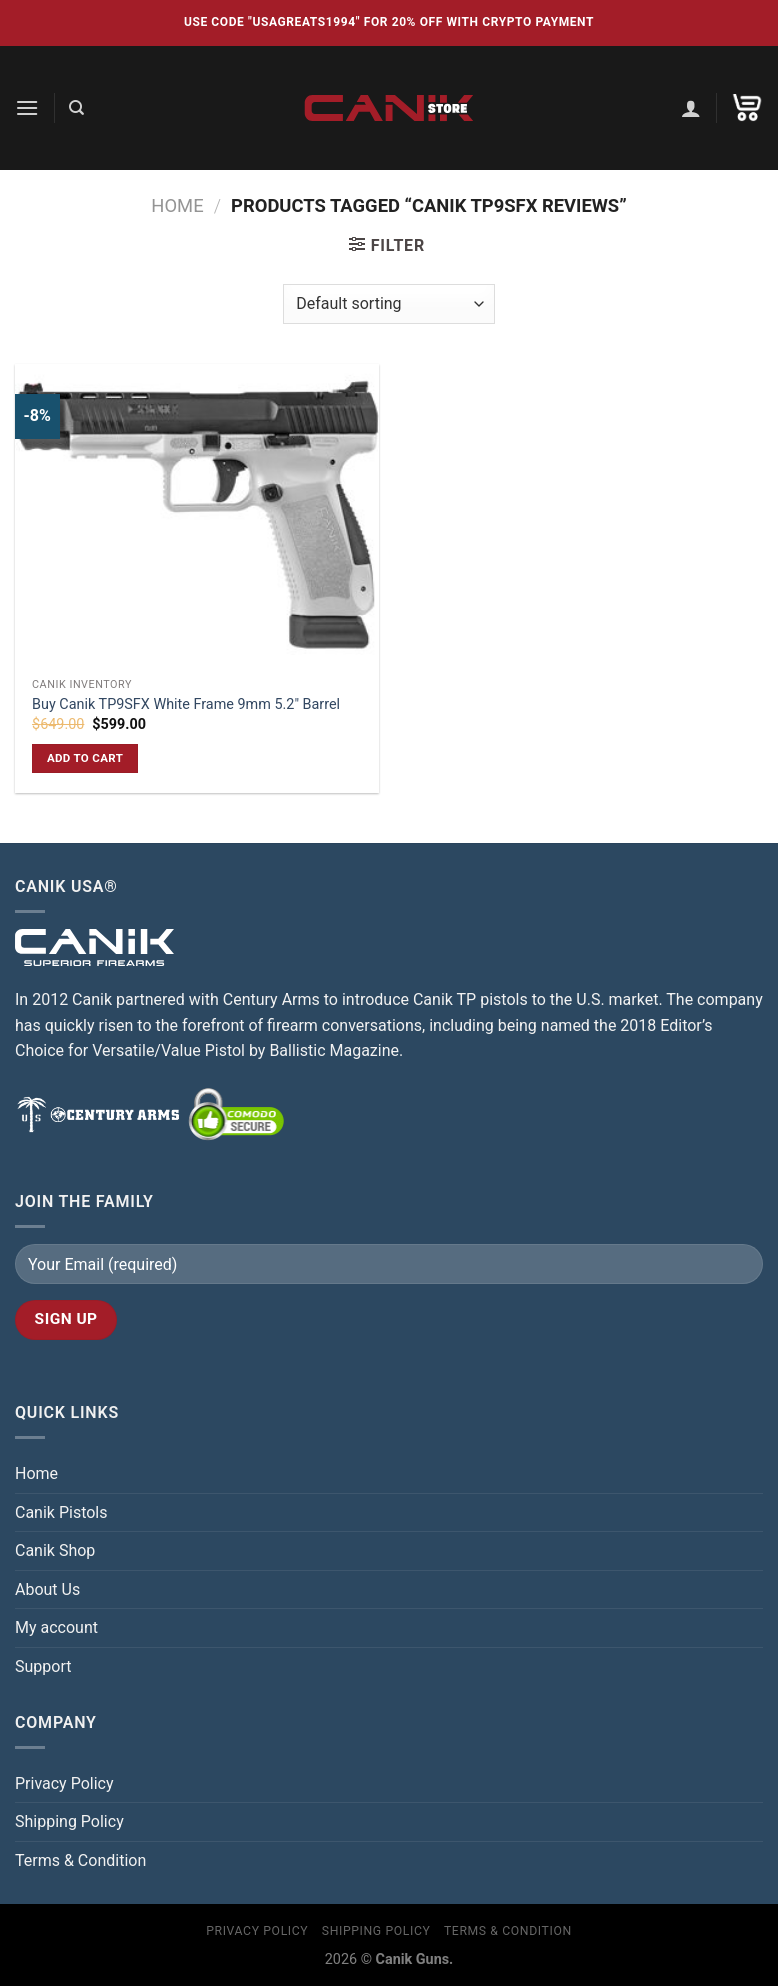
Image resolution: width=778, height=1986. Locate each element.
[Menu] (27, 107)
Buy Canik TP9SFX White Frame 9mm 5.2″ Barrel (186, 704)
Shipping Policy (69, 1821)
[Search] (76, 108)
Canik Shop (55, 1550)
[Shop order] (388, 304)
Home (177, 205)
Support (43, 1666)
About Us (47, 1589)
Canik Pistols (61, 1512)
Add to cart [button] (85, 758)
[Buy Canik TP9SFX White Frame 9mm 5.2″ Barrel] (197, 516)
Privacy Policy (64, 1783)
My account (56, 1627)
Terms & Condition (80, 1860)
